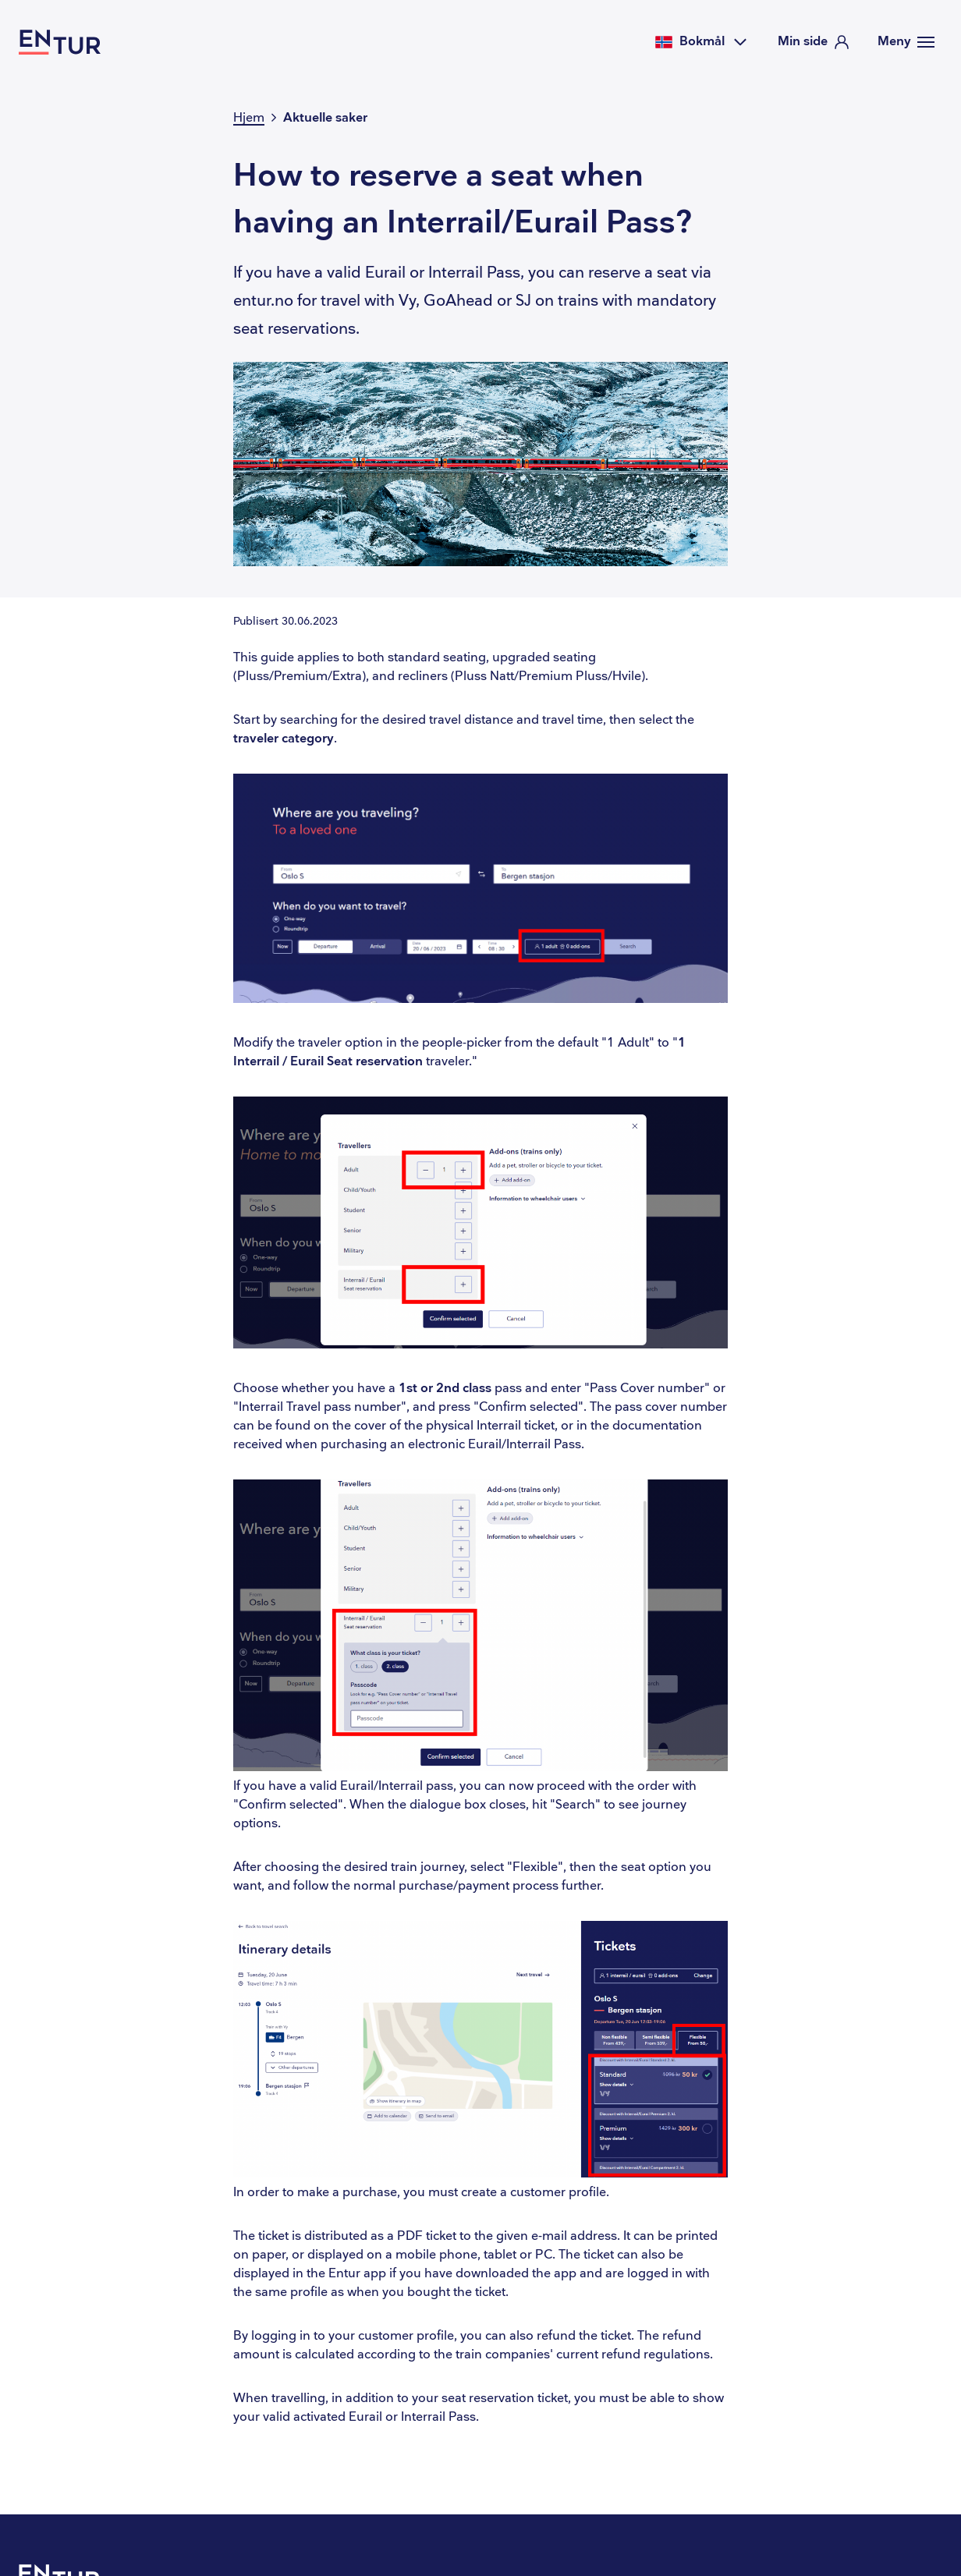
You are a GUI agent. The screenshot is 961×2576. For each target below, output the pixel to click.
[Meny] (906, 42)
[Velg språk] (702, 42)
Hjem (248, 118)
